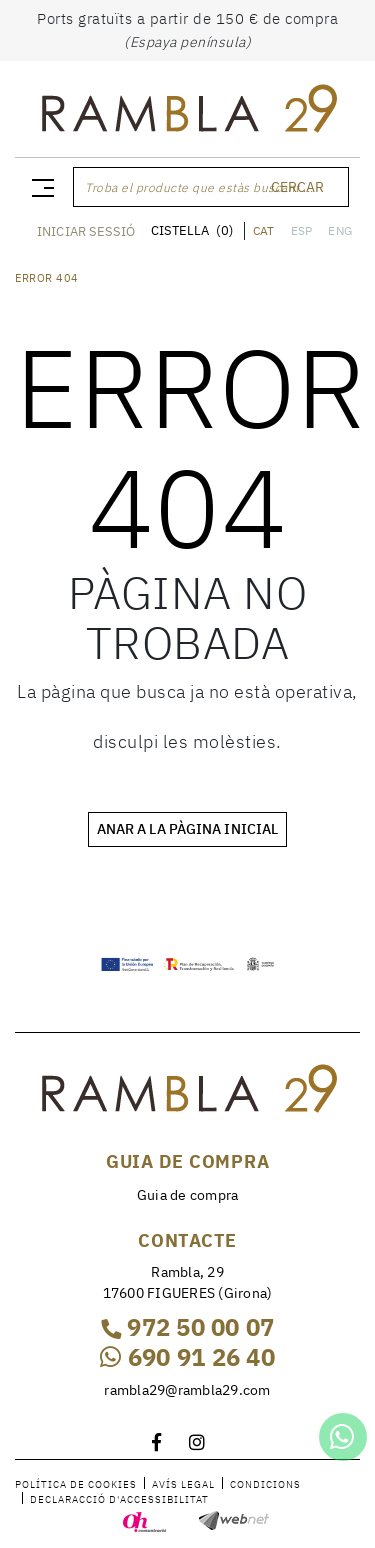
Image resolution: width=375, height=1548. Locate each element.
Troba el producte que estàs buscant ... (199, 187)
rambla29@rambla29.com (187, 1390)
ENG (340, 230)
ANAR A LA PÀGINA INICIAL (187, 829)
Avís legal (183, 1484)
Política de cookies (76, 1484)
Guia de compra (188, 1195)
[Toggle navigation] (39, 187)
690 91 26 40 (187, 1357)
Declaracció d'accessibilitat (119, 1499)
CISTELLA (192, 230)
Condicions (265, 1484)
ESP (302, 230)
